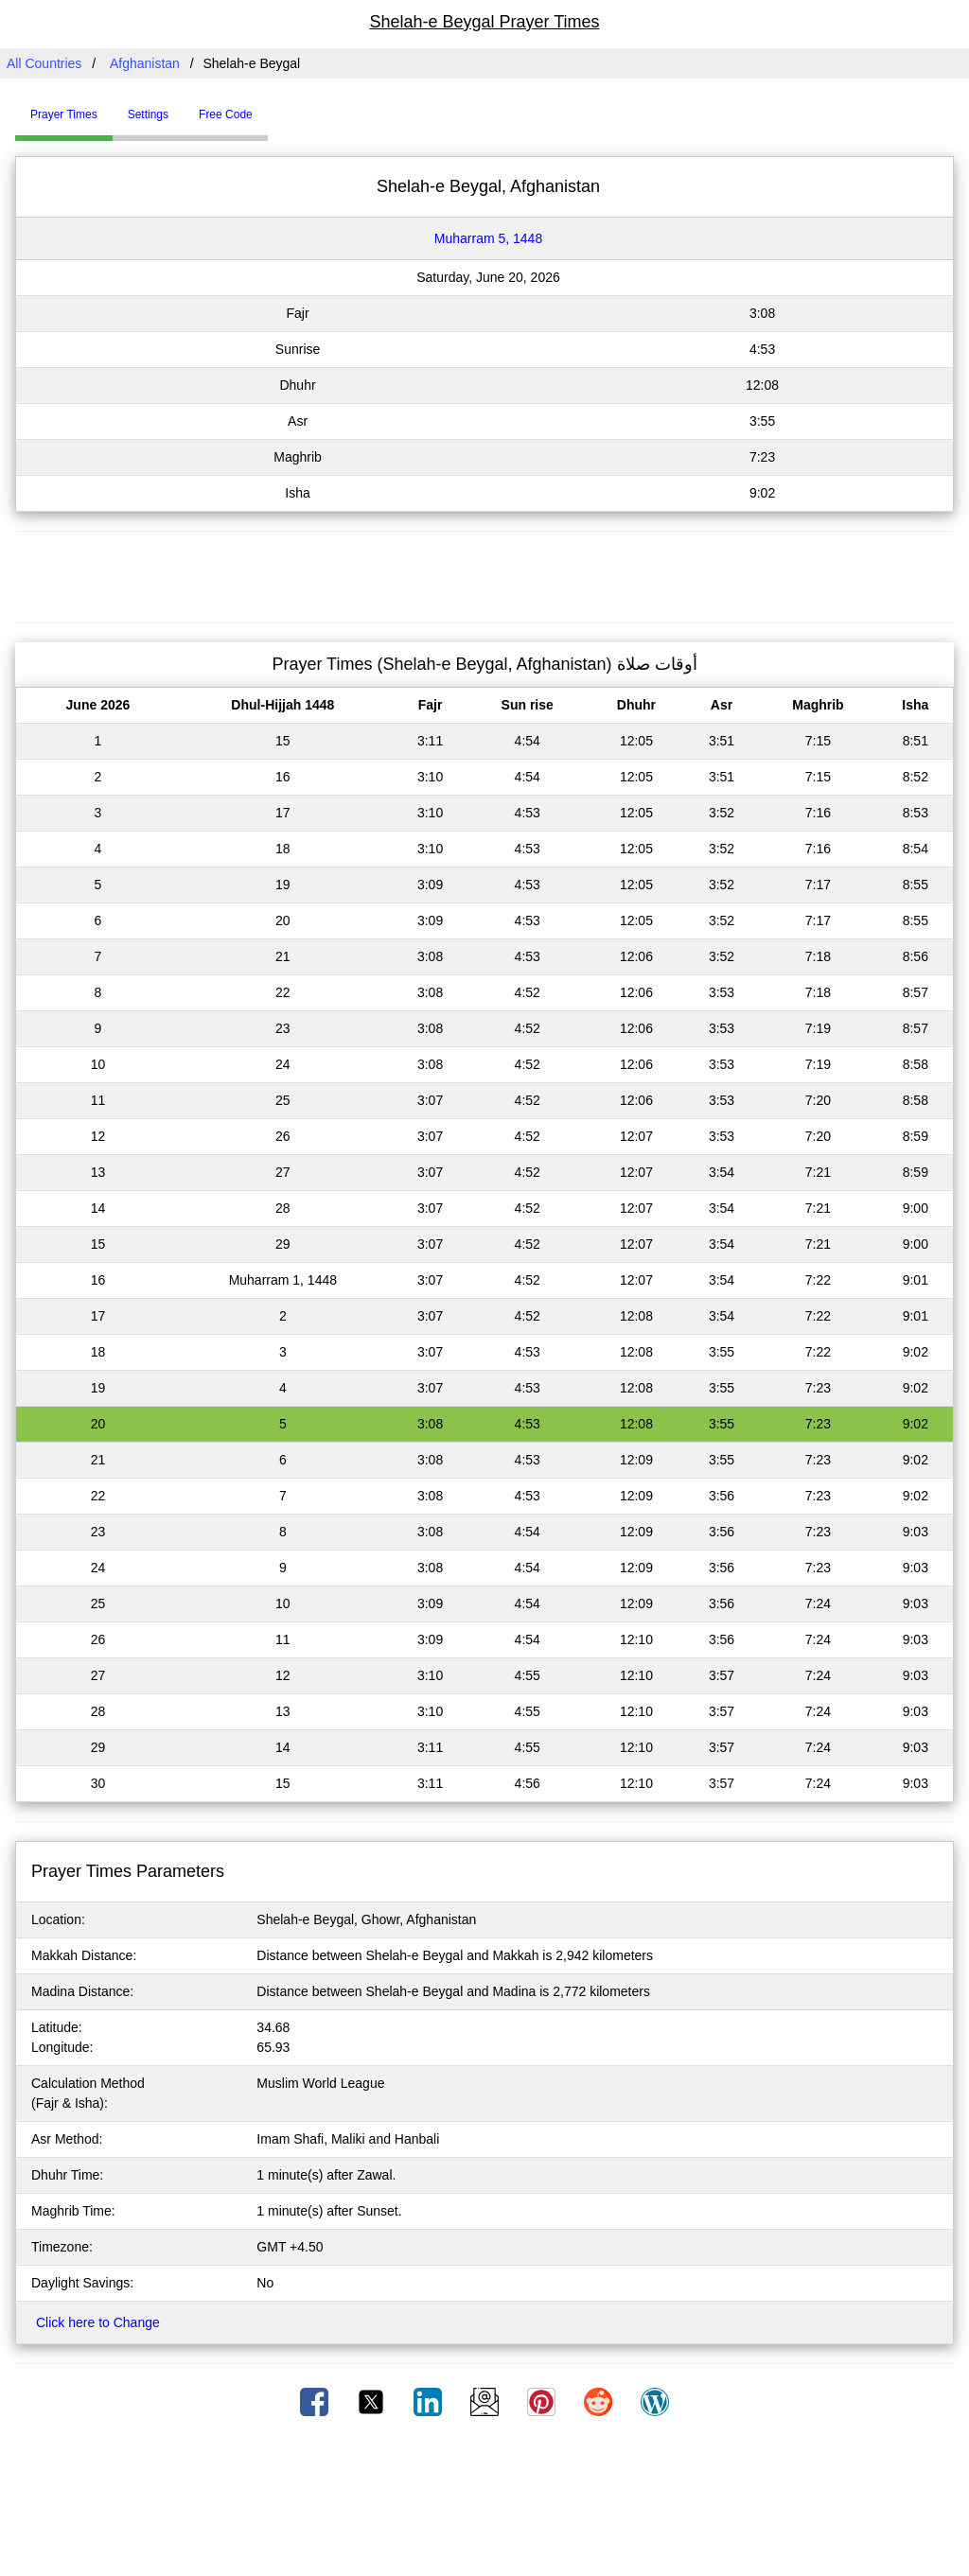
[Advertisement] (484, 574)
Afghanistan (145, 63)
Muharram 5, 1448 (488, 238)
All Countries (44, 63)
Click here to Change (98, 2322)
